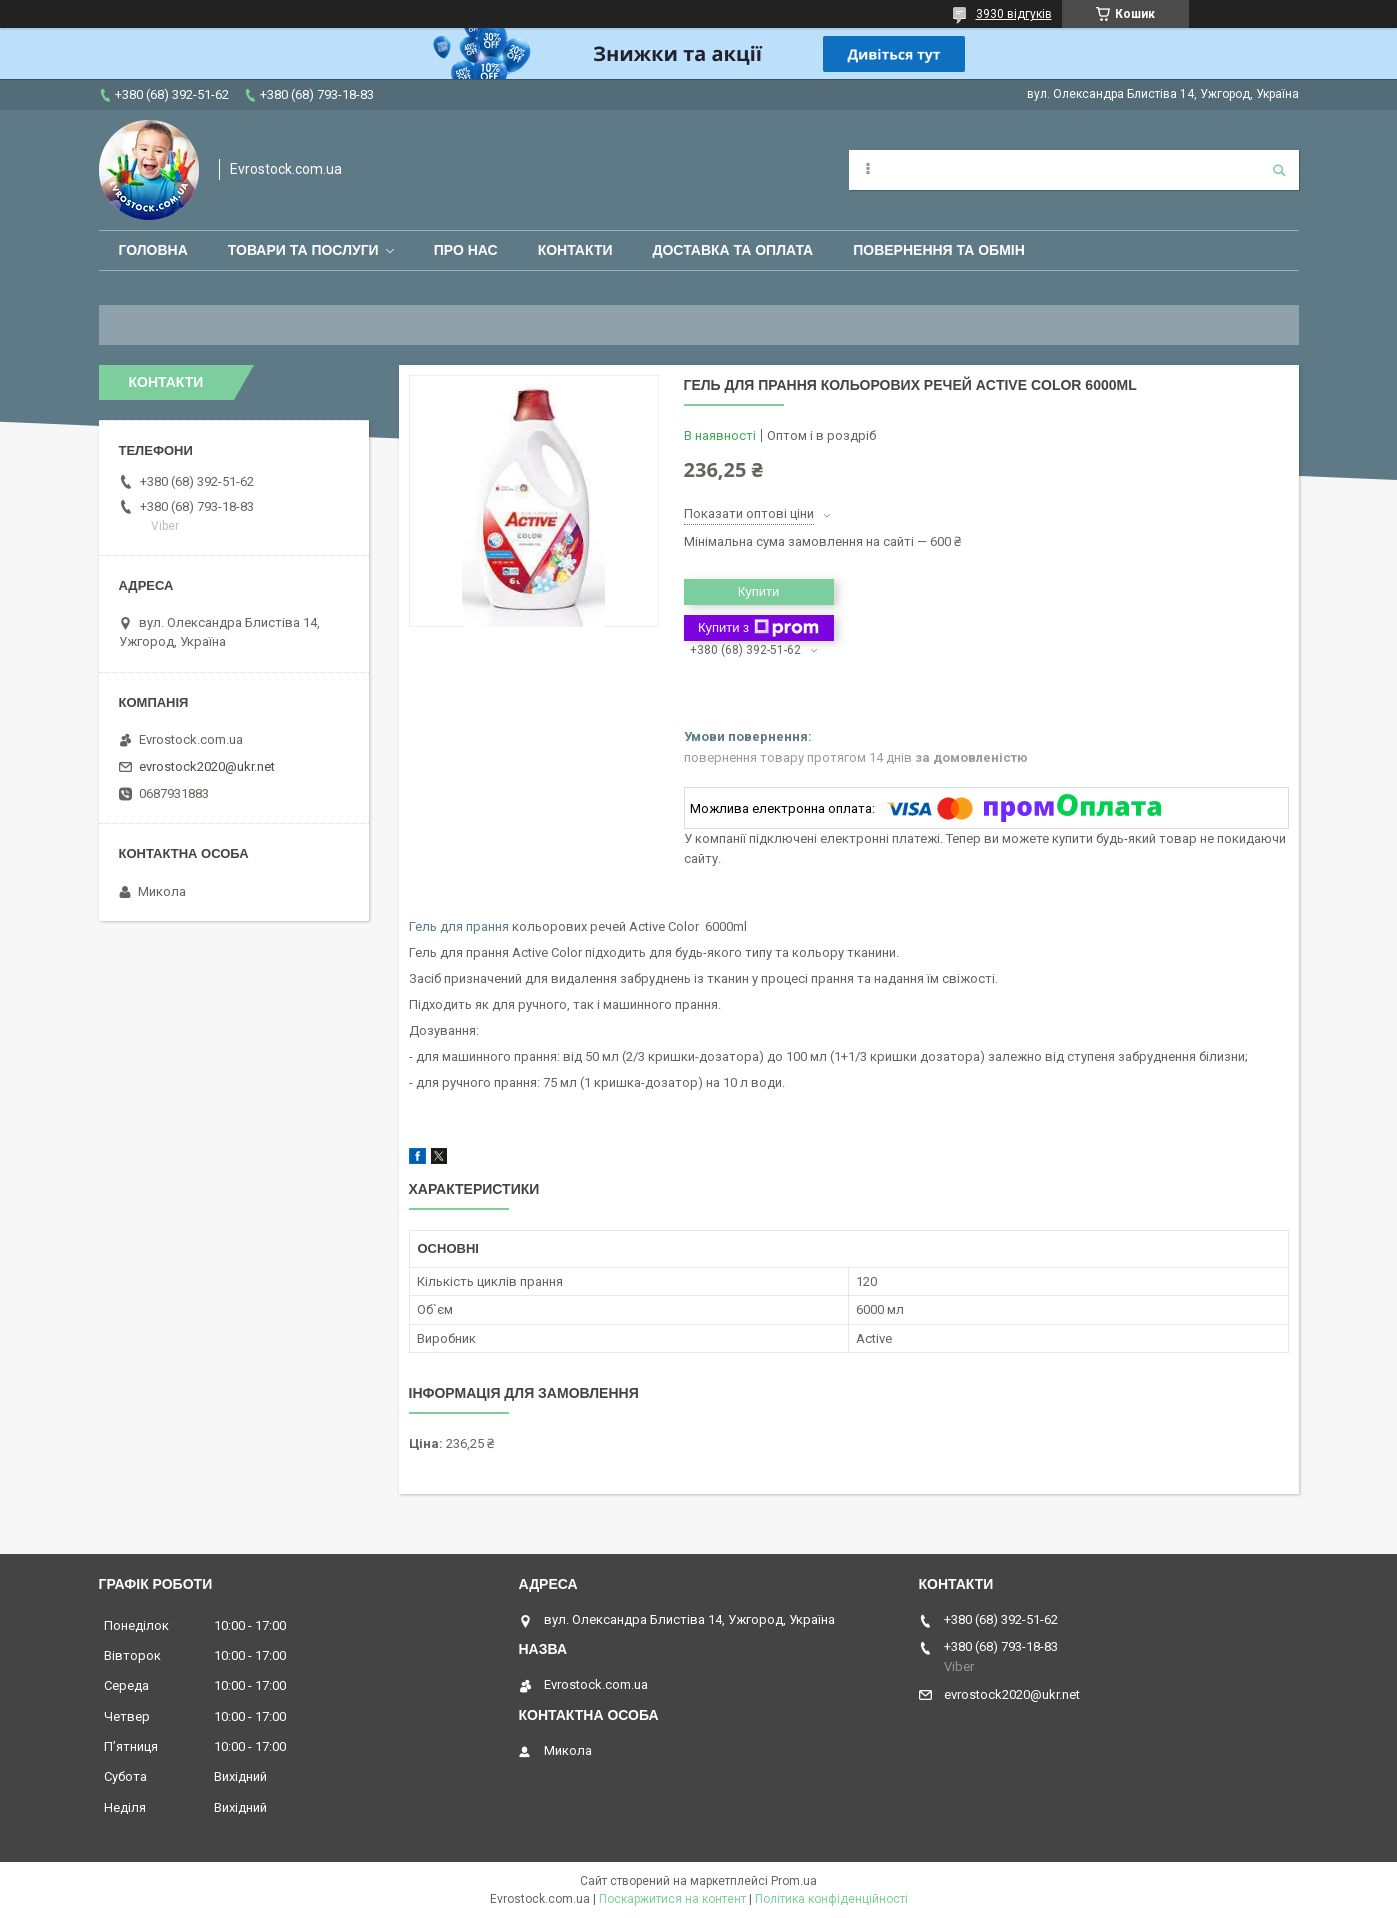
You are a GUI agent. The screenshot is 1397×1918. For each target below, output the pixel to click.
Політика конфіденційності (831, 1899)
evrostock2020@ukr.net (207, 766)
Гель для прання (459, 926)
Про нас (466, 250)
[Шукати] (1279, 170)
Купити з (758, 628)
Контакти (575, 250)
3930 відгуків (1014, 14)
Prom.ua (794, 1881)
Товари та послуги (303, 250)
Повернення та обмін (939, 250)
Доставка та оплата (733, 250)
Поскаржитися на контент (672, 1899)
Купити (759, 591)
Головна (153, 250)
